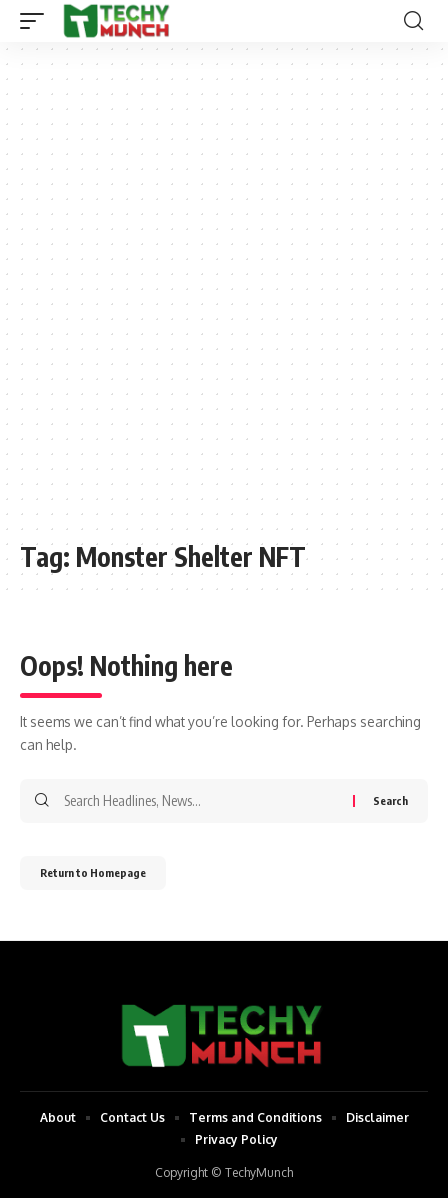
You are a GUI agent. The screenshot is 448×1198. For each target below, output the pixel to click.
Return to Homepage (93, 872)
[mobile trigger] (37, 21)
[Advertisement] (224, 301)
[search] (413, 21)
